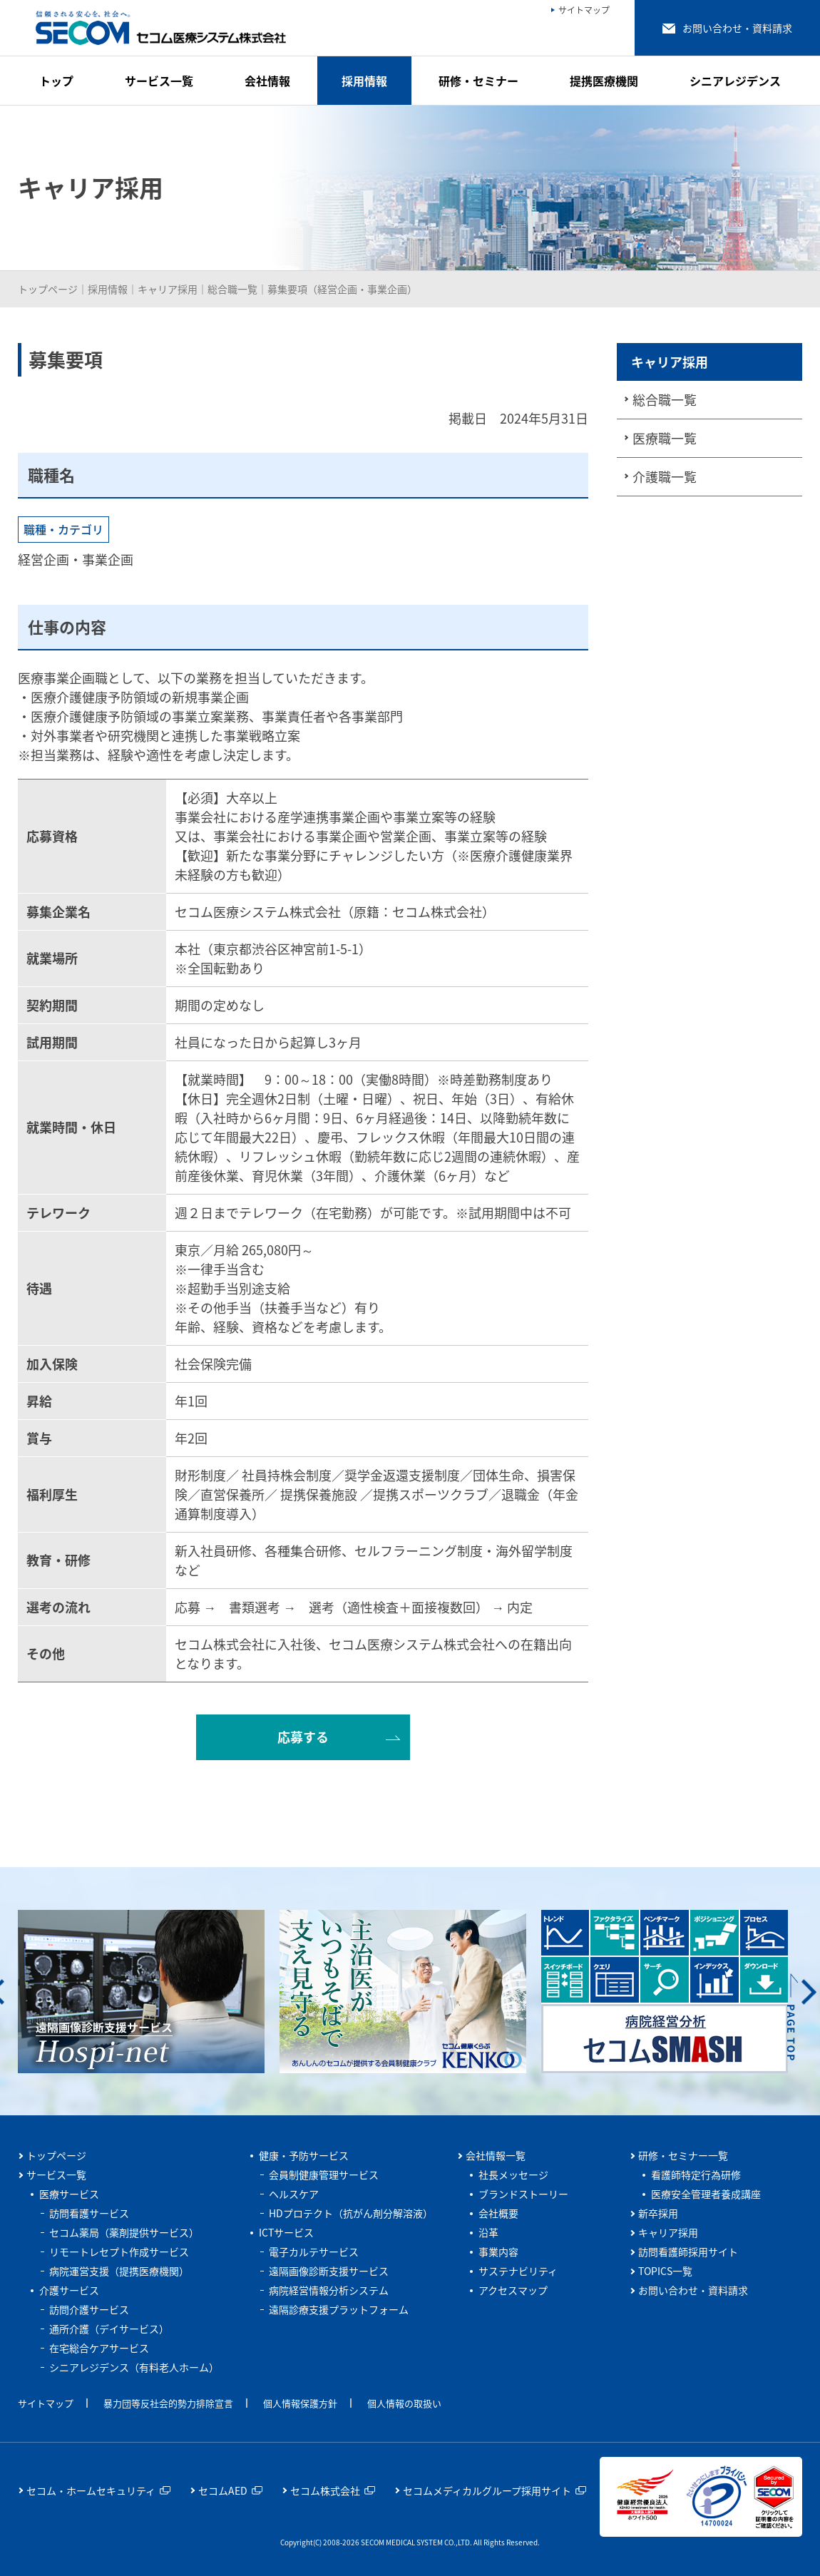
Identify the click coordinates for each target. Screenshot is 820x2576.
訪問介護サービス (89, 2309)
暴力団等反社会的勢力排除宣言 (168, 2403)
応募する (303, 1737)
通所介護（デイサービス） (109, 2328)
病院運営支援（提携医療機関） (119, 2271)
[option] (156, 1991)
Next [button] (808, 1991)
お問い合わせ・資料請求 (693, 2290)
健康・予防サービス (304, 2155)
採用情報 (108, 289)
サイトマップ (45, 2403)
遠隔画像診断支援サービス (329, 2271)
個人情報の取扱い (404, 2403)
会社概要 (498, 2213)
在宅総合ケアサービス (99, 2348)
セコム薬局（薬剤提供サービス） (124, 2232)
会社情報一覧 (496, 2155)
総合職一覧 (232, 289)
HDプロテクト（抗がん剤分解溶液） (351, 2213)
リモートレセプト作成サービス (119, 2251)
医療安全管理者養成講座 (706, 2194)
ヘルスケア (294, 2194)
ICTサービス (286, 2232)
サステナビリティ (518, 2271)
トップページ (48, 289)
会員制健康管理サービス (324, 2174)
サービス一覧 (56, 2174)
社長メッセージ (513, 2174)
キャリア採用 (168, 289)
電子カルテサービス (314, 2251)
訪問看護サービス (89, 2213)
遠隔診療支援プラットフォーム (339, 2309)
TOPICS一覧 (665, 2271)
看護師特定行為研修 (696, 2174)
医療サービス (69, 2194)
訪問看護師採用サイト (688, 2251)
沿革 (488, 2232)
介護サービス (69, 2290)
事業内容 (498, 2251)
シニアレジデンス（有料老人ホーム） (134, 2367)
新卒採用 (658, 2213)
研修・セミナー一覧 (683, 2155)
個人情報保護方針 (300, 2403)
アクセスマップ (513, 2290)
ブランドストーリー (523, 2194)
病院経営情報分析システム (329, 2290)
